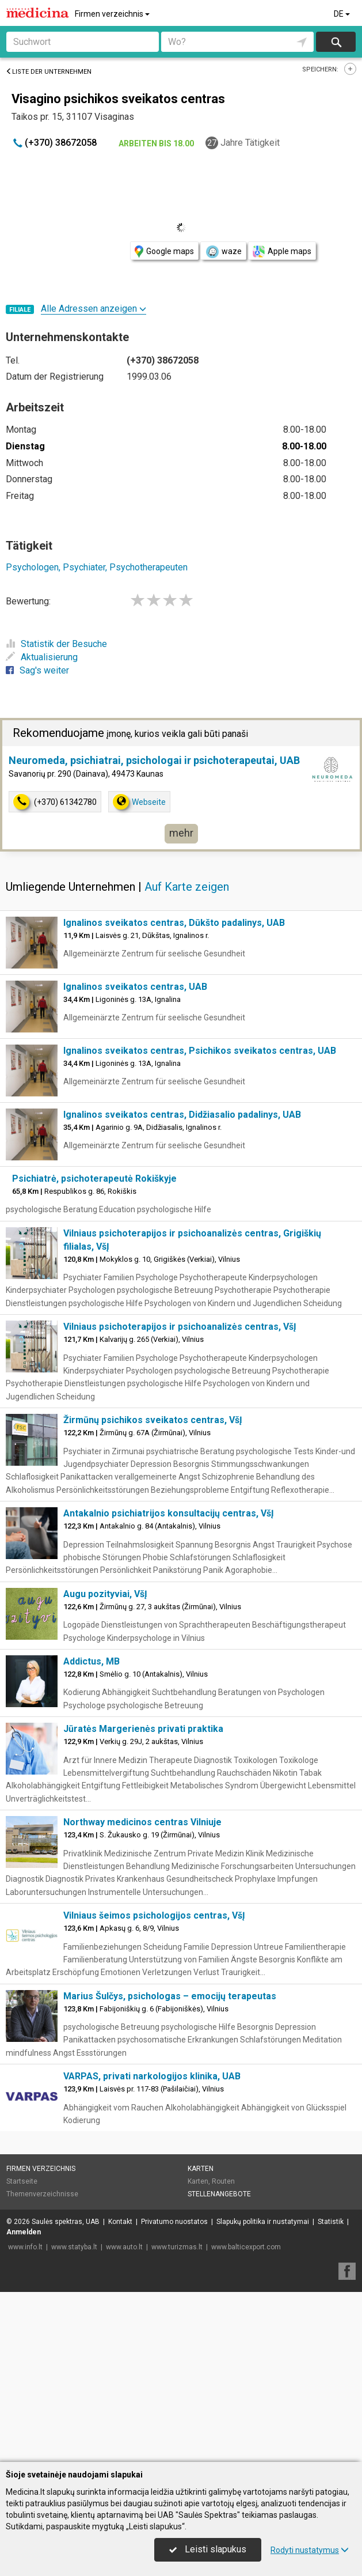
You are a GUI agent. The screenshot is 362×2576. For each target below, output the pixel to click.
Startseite (21, 2351)
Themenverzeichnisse (42, 2364)
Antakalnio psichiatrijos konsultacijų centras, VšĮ (168, 1683)
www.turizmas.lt (177, 2417)
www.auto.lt (124, 2417)
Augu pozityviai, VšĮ (105, 1763)
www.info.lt (25, 2417)
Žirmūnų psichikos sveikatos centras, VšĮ (152, 1589)
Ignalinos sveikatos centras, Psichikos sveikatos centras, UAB (199, 1220)
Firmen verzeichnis (113, 13)
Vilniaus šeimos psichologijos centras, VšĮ (154, 2085)
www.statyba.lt (74, 2417)
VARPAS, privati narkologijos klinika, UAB (152, 2246)
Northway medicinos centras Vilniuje (142, 1992)
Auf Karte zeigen (186, 1057)
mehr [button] (181, 1003)
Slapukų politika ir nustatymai (262, 2392)
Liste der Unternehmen (49, 71)
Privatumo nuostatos (174, 2392)
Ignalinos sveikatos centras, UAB (135, 1156)
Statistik (331, 2392)
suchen (335, 41)
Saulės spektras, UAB (66, 2392)
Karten (201, 2339)
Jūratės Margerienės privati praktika (143, 1898)
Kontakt (120, 2392)
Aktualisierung (42, 657)
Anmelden (23, 2402)
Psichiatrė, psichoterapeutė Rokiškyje (94, 1348)
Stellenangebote (219, 2364)
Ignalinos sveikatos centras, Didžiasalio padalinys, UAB (182, 1284)
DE (343, 13)
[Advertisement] (181, 801)
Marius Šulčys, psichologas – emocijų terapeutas (169, 2166)
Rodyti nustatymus (309, 2550)
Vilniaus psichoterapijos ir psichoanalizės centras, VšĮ (179, 1496)
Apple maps (282, 251)
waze (223, 251)
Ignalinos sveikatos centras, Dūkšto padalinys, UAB (174, 1092)
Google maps (164, 251)
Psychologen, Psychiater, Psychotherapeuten (97, 567)
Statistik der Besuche (56, 643)
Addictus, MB (91, 1831)
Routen (223, 2351)
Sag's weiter (37, 670)
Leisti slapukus (207, 2549)
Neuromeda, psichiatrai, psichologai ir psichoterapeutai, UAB (154, 930)
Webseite (139, 971)
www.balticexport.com (246, 2417)
